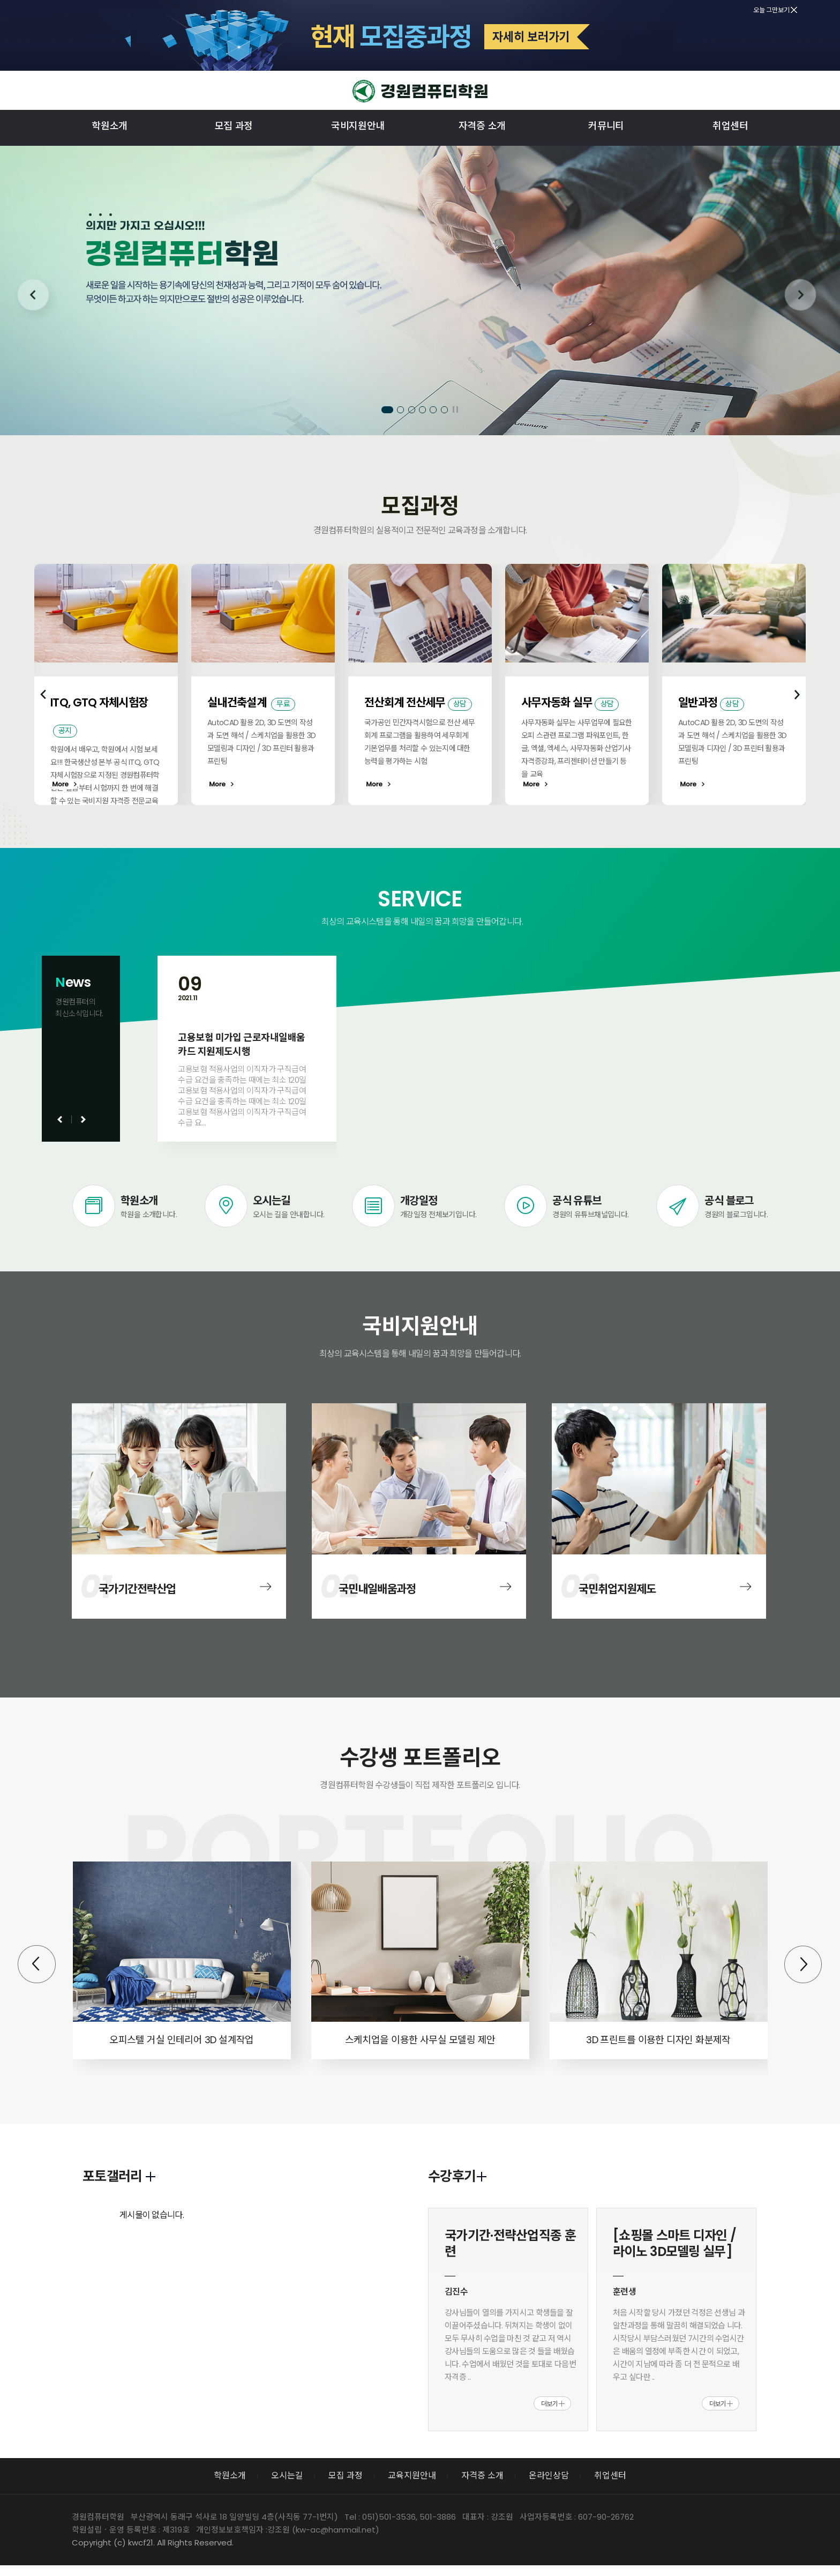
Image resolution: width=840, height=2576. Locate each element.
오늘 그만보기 (775, 10)
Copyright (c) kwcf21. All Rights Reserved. (153, 2542)
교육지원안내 (412, 2475)
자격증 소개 (482, 125)
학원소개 (110, 125)
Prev (36, 298)
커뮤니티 (606, 125)
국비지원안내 (358, 125)
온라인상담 (549, 2475)
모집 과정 (234, 125)
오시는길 (287, 2475)
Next (803, 298)
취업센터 (730, 125)
